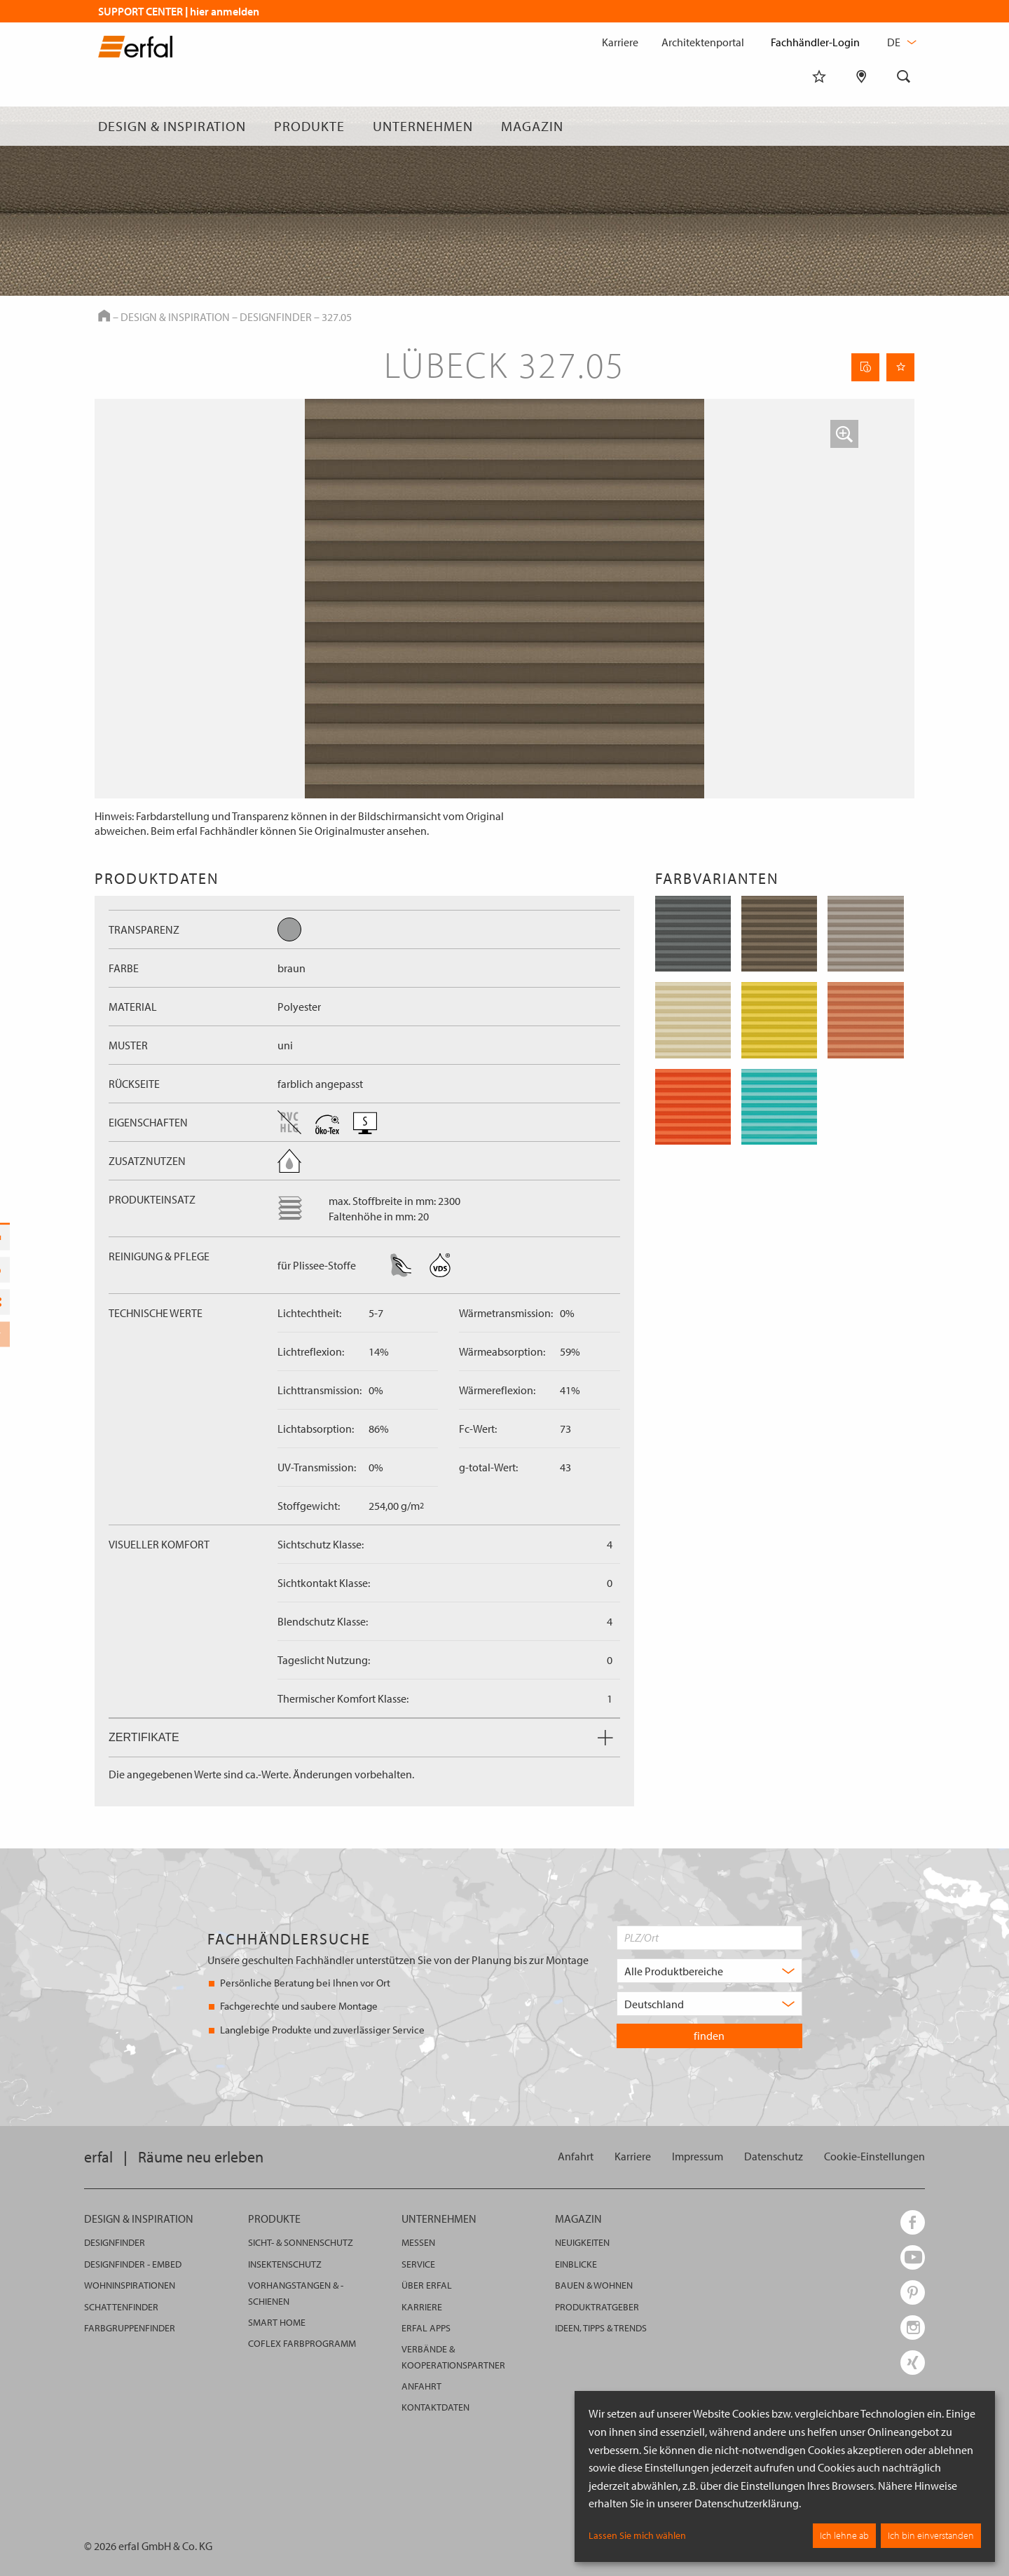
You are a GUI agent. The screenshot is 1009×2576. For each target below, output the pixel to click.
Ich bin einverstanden (931, 2535)
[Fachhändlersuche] (861, 126)
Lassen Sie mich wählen (637, 2535)
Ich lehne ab (844, 2535)
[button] (844, 434)
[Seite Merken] (900, 367)
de (900, 42)
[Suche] (904, 126)
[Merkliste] (819, 126)
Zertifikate (361, 1737)
